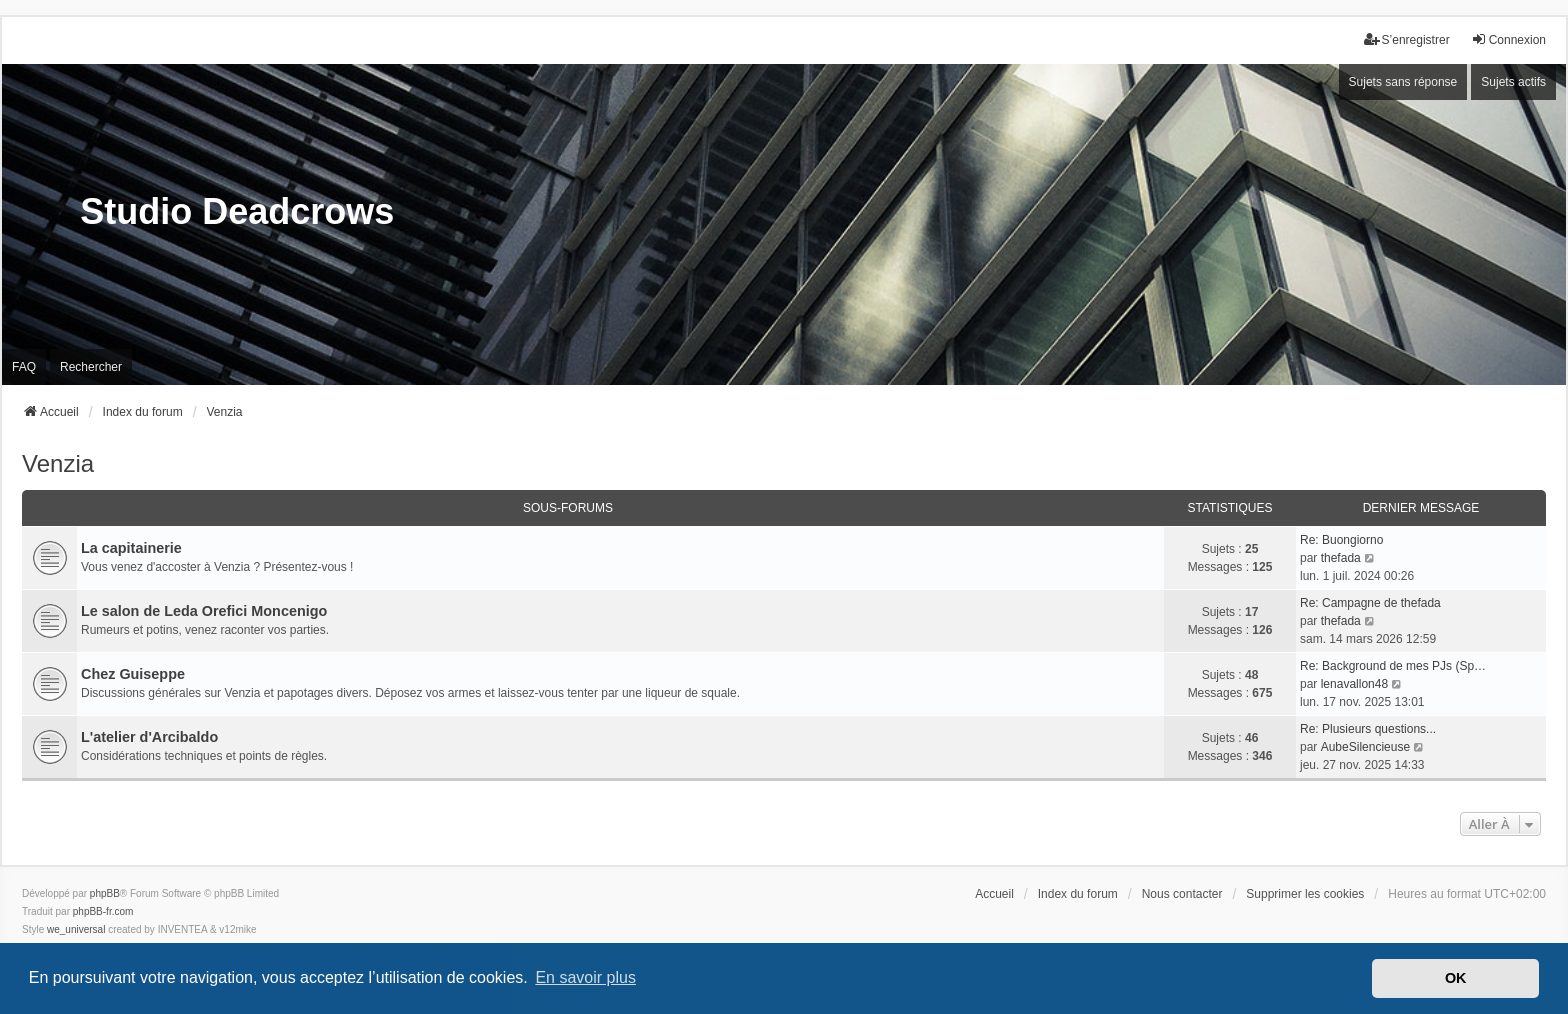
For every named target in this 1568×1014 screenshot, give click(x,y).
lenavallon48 (1354, 684)
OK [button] (1456, 978)
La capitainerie (131, 548)
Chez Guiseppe (133, 674)
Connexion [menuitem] (1508, 39)
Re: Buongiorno (1341, 540)
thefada (1341, 558)
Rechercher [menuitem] (91, 367)
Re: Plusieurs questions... (1368, 729)
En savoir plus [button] (585, 977)
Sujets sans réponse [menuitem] (1403, 82)
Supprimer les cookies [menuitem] (1305, 894)
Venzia (58, 463)
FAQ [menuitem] (24, 367)
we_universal (76, 929)
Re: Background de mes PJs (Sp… (1393, 666)
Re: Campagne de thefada (1370, 603)
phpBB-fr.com (103, 911)
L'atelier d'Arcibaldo (149, 737)
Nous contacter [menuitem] (1182, 894)
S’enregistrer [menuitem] (1407, 39)
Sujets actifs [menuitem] (1513, 82)
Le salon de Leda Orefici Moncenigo (204, 611)
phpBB (105, 893)
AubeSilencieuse (1365, 747)
